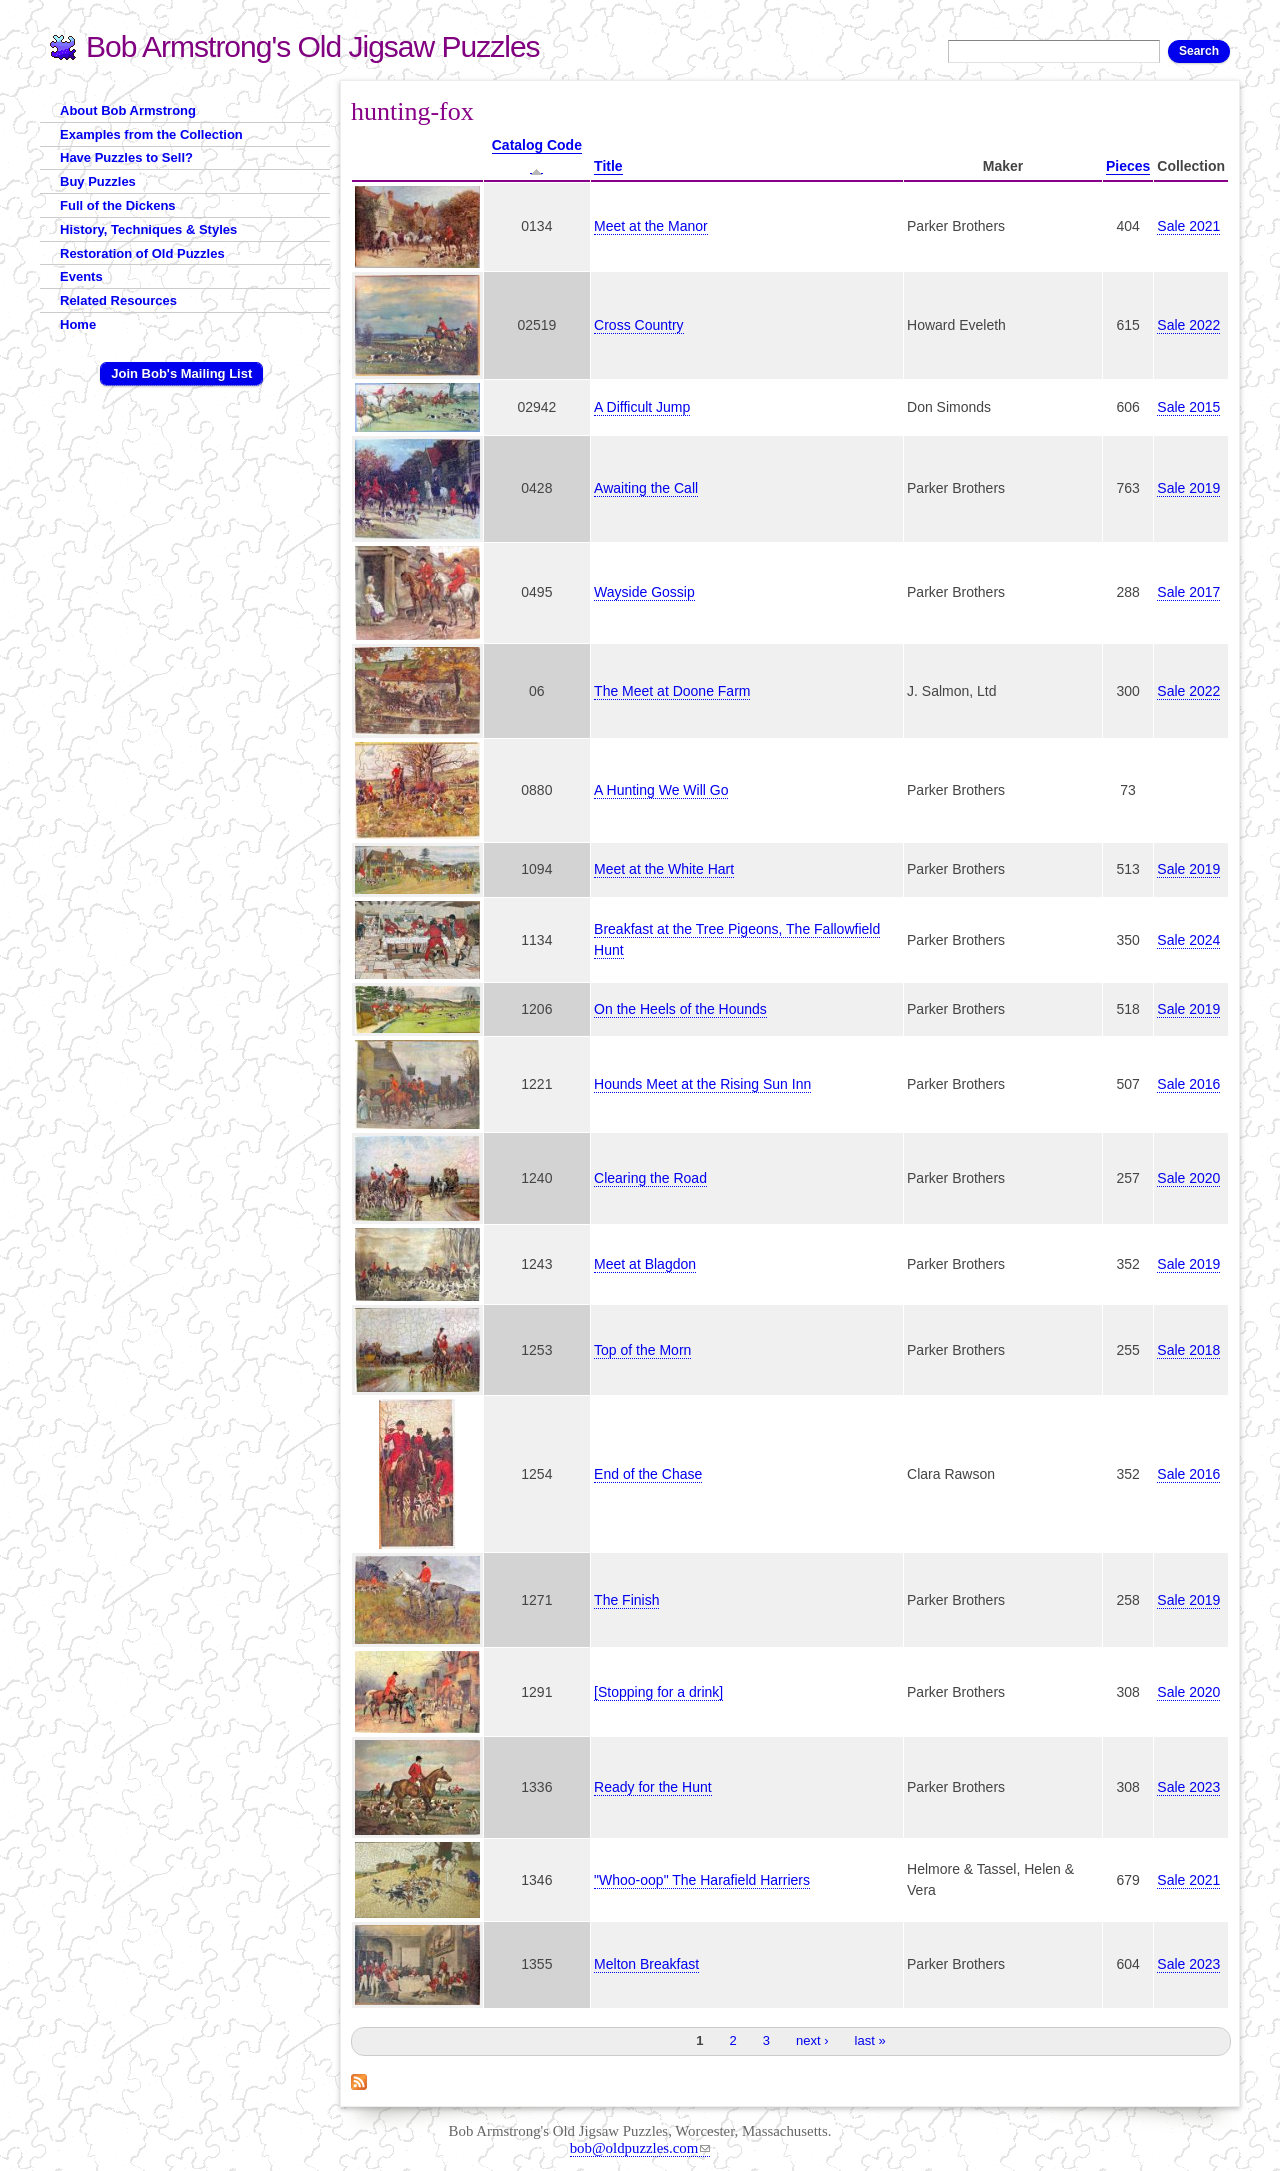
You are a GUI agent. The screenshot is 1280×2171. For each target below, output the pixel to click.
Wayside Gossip (644, 592)
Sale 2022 (1188, 325)
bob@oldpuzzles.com (640, 2148)
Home (78, 324)
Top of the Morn (642, 1350)
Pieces (1128, 166)
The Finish (626, 1600)
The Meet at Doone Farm (672, 691)
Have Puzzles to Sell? (126, 157)
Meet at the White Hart (664, 869)
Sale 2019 (1188, 488)
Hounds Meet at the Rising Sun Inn (702, 1084)
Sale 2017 (1188, 592)
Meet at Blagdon (645, 1264)
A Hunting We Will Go (661, 790)
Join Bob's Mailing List (181, 373)
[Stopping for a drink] (658, 1692)
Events (81, 276)
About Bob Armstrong (128, 110)
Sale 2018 (1188, 1350)
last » (870, 2040)
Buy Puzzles (98, 181)
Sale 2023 (1188, 1787)
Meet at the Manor (651, 226)
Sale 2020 (1188, 1178)
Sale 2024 (1188, 940)
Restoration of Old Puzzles (142, 253)
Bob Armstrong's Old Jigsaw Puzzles (313, 46)
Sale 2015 (1188, 407)
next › (812, 2040)
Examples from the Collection (151, 134)
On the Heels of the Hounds (680, 1009)
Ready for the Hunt (653, 1787)
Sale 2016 (1188, 1084)
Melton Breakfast (646, 1964)
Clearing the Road (650, 1178)
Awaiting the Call (646, 488)
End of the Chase (648, 1474)
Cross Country (638, 325)
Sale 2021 (1188, 226)
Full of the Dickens (118, 205)
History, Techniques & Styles (148, 229)
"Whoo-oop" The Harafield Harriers (702, 1880)
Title (608, 166)
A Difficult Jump (642, 407)
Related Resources (118, 300)
